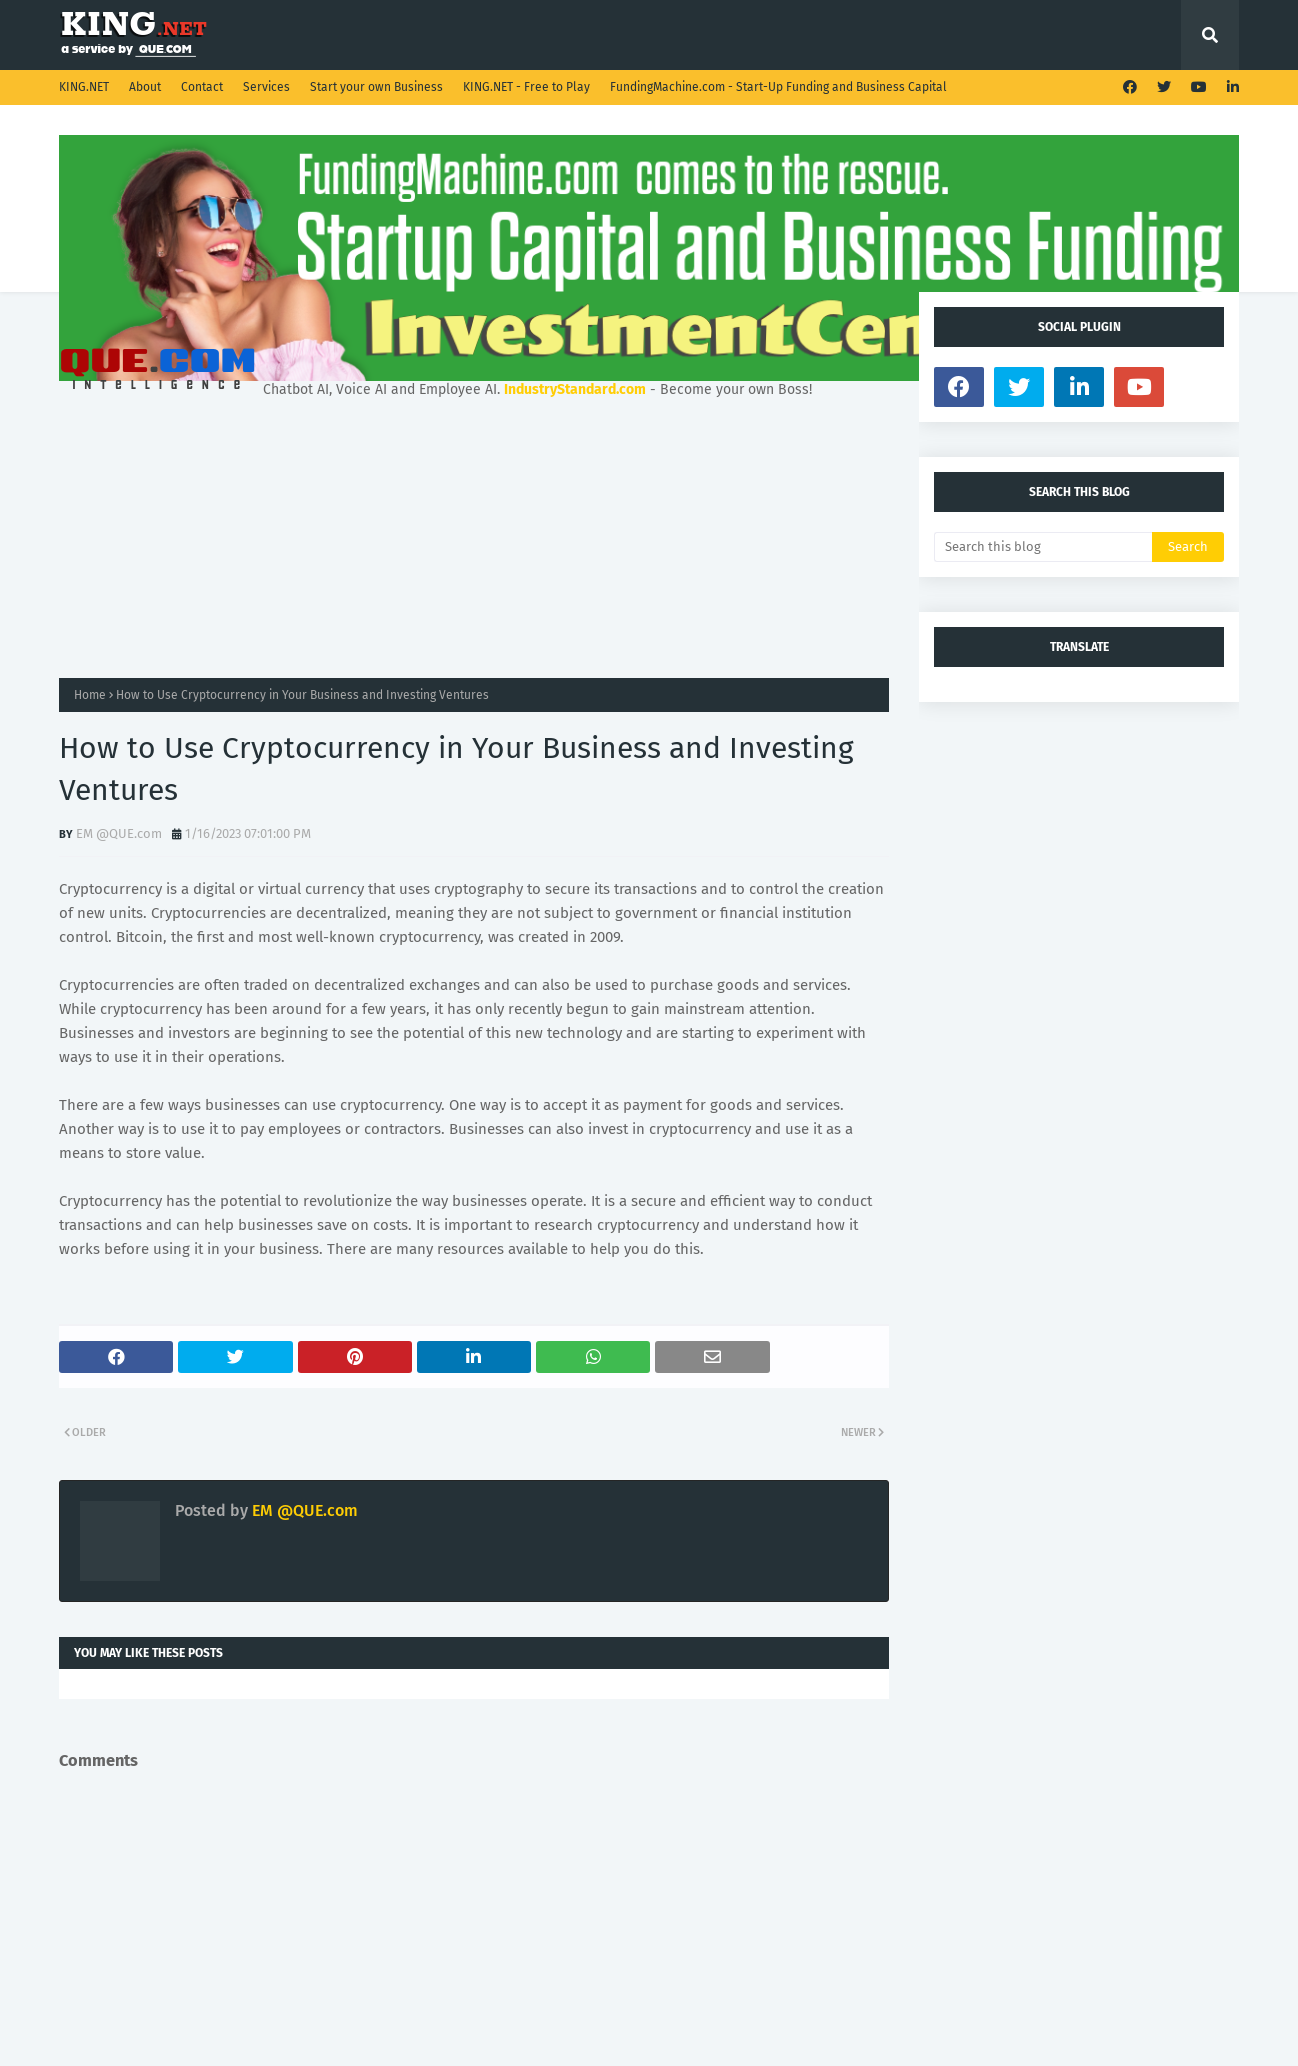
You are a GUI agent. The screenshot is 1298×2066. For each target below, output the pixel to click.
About (145, 87)
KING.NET (84, 87)
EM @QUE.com (119, 833)
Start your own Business (376, 87)
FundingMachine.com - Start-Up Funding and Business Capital (778, 87)
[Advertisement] (474, 538)
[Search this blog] (1043, 547)
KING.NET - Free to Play (526, 87)
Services (266, 87)
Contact (202, 87)
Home (90, 695)
